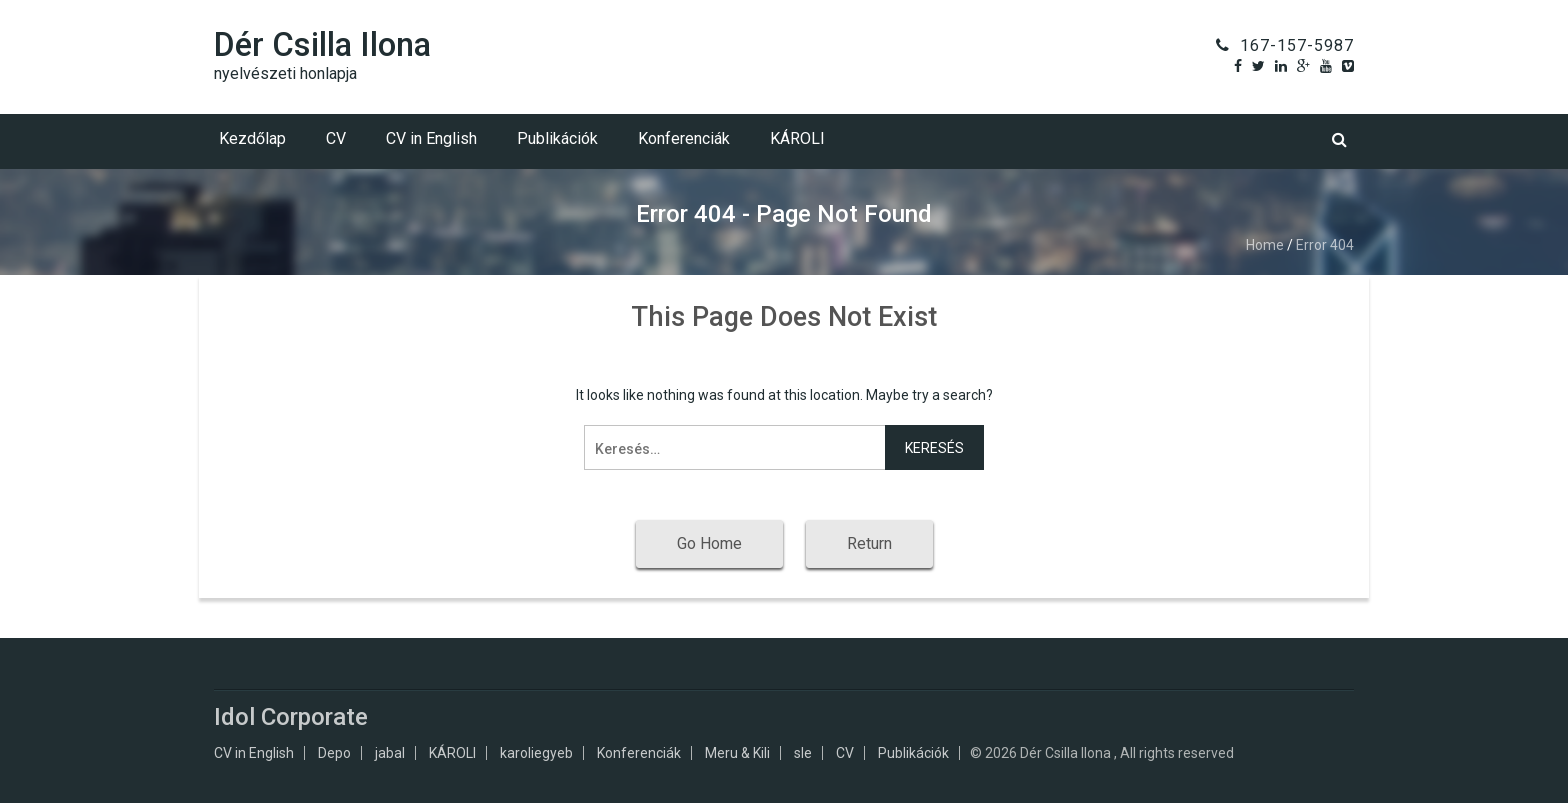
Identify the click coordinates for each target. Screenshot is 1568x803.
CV (336, 138)
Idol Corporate (291, 717)
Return (869, 543)
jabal (390, 753)
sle (803, 753)
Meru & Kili (737, 753)
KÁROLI (797, 138)
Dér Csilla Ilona (322, 44)
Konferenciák (684, 138)
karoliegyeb (536, 753)
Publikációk (557, 138)
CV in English (431, 138)
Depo (334, 753)
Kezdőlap (252, 138)
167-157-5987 (1297, 45)
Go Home (709, 543)
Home (1265, 245)
